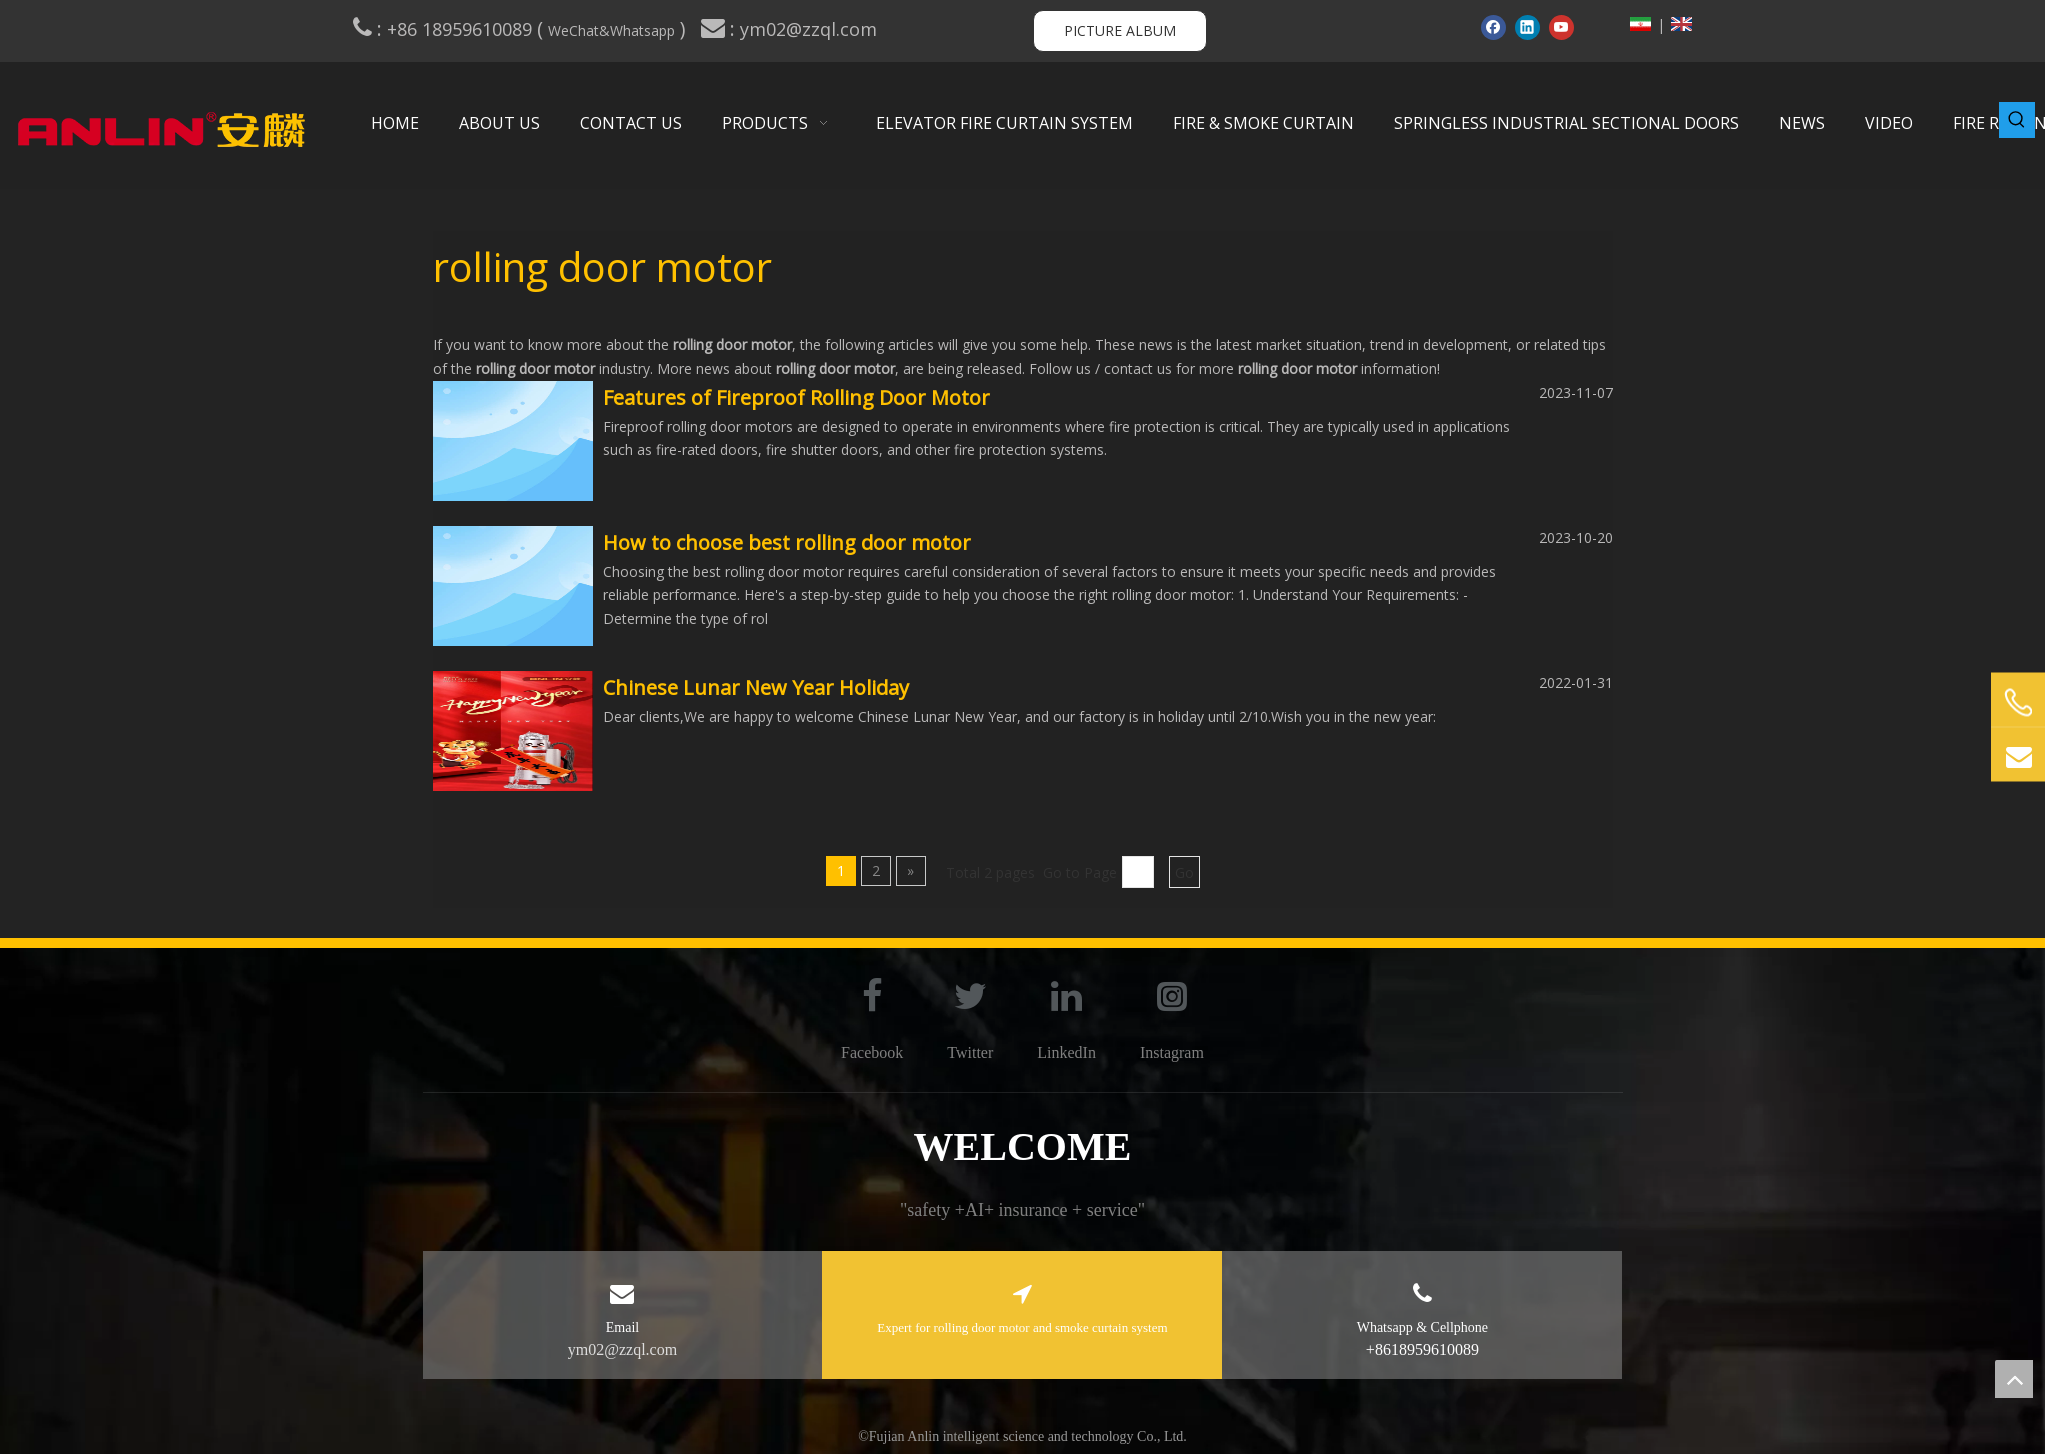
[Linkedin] (1527, 27)
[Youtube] (1561, 27)
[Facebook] (1493, 27)
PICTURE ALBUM (1120, 30)
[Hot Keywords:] (2017, 120)
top (2014, 1379)
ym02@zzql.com (811, 29)
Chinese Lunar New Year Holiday (756, 687)
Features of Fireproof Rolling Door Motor (796, 397)
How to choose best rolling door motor (787, 542)
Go (1184, 872)
